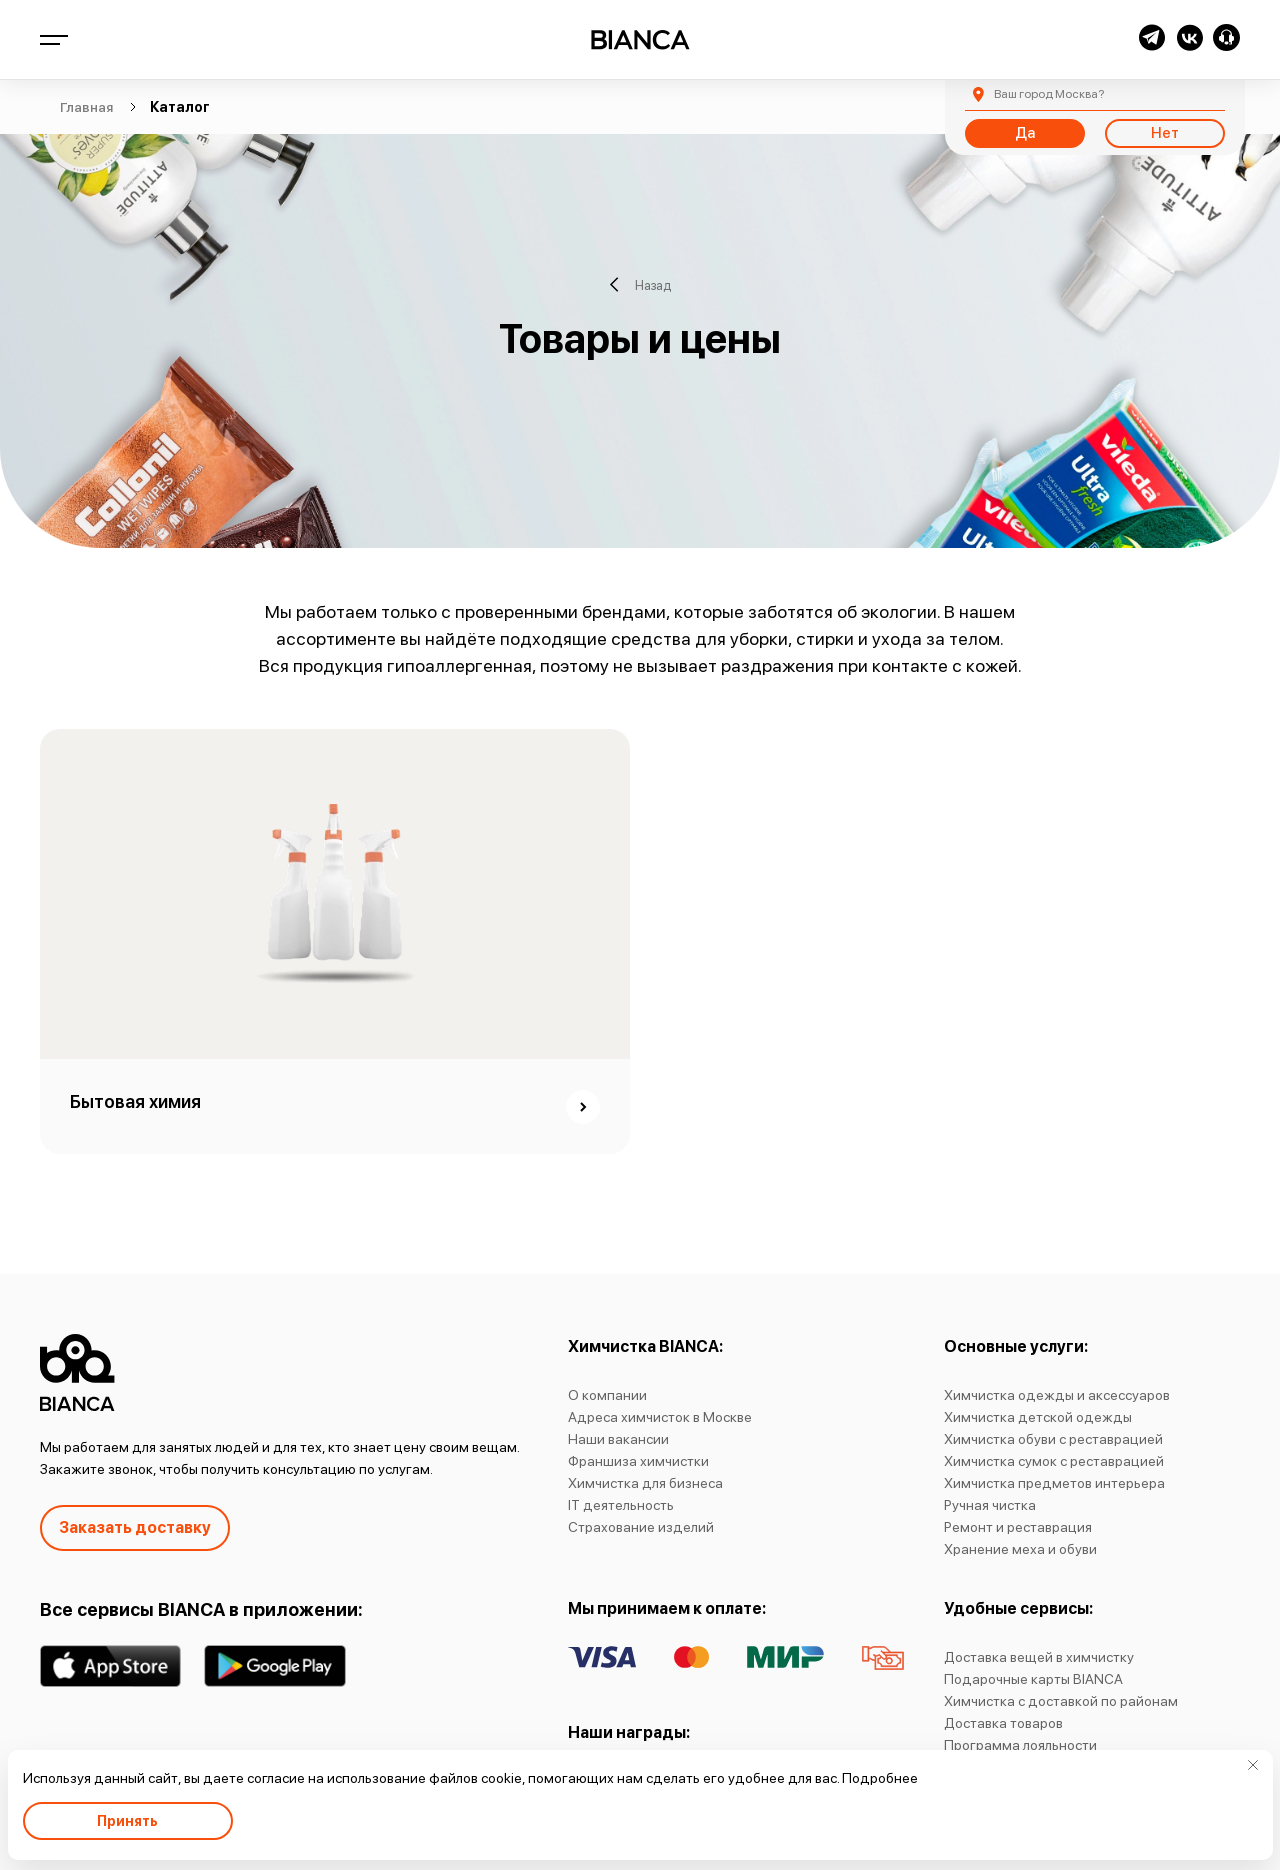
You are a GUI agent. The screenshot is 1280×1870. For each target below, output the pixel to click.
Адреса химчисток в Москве (660, 1417)
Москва (1049, 94)
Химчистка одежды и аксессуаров (1057, 1395)
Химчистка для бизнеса (645, 1483)
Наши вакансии (618, 1439)
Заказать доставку (135, 1527)
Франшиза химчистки (638, 1461)
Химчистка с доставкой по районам (1061, 1701)
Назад (640, 285)
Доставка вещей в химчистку (1039, 1657)
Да (1025, 133)
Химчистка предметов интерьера (1054, 1483)
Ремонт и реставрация (1018, 1527)
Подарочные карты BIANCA (1033, 1679)
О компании (607, 1395)
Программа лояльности (1020, 1745)
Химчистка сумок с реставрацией (1054, 1461)
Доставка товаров (1003, 1723)
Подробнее (880, 1778)
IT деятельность (621, 1505)
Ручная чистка (990, 1505)
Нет (1165, 133)
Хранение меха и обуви (1020, 1549)
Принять (127, 1821)
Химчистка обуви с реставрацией (1053, 1439)
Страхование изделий (641, 1527)
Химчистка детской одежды (1038, 1417)
